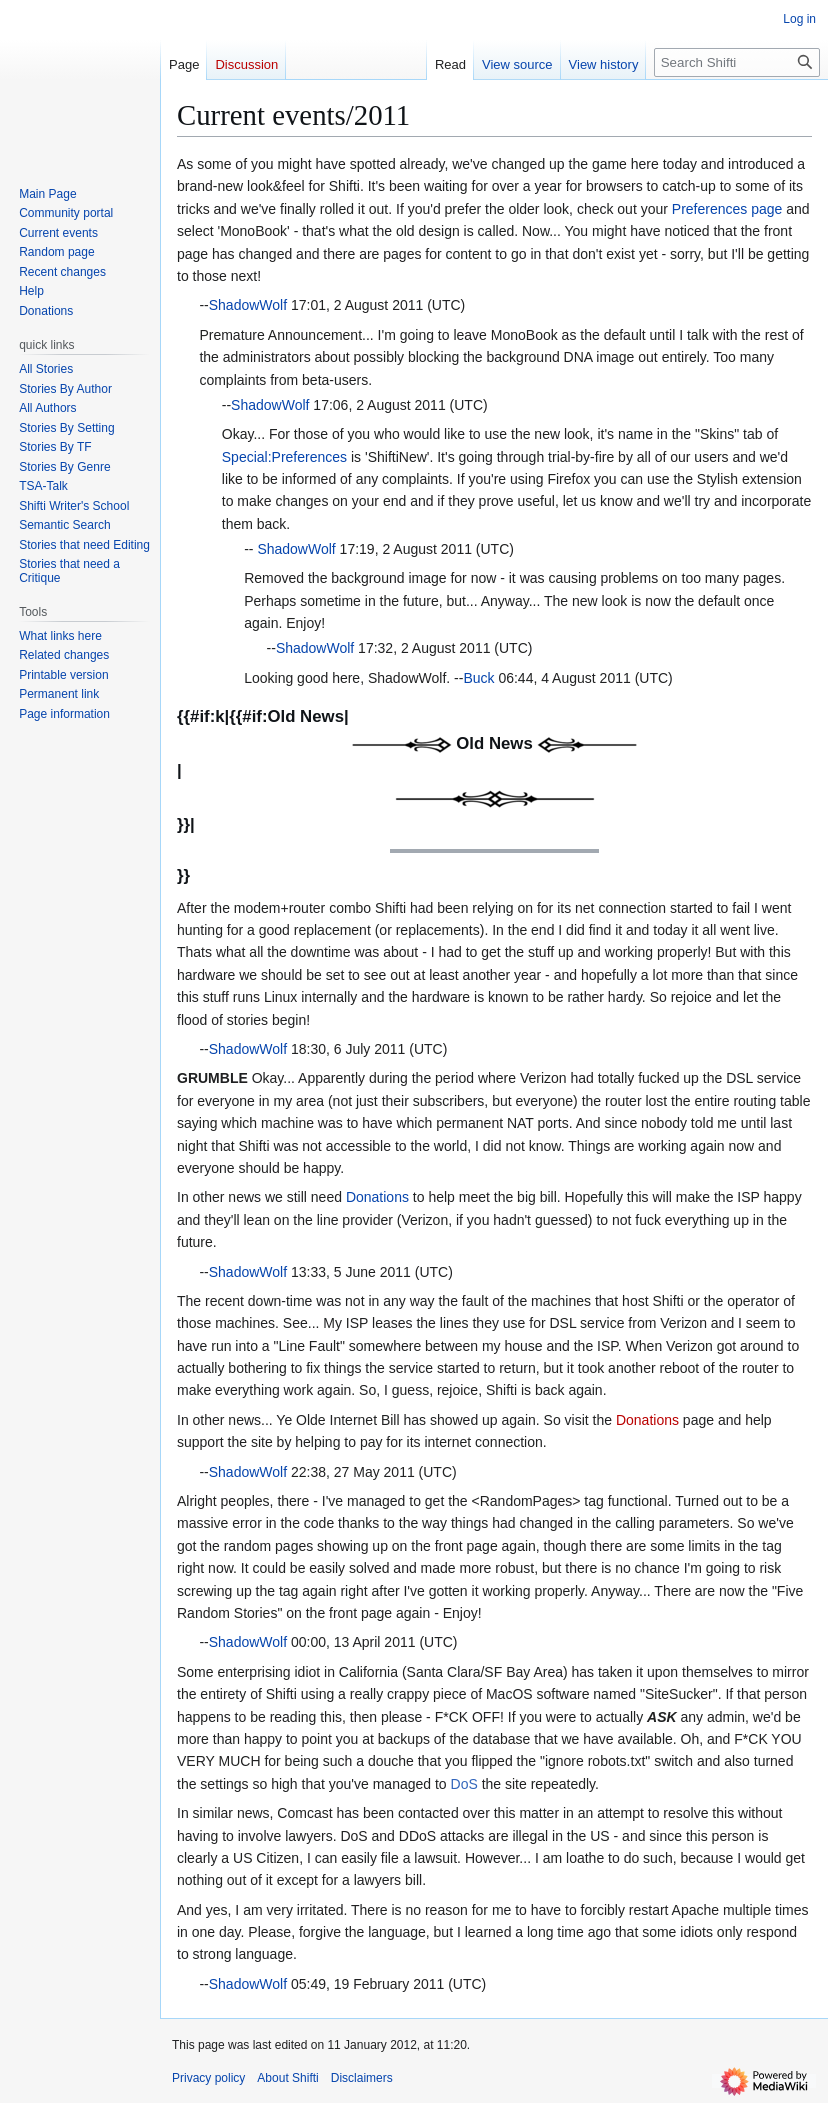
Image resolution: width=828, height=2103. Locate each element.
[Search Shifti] (737, 62)
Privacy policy (208, 2078)
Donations (377, 1197)
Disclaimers (362, 2078)
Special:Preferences (284, 457)
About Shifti (287, 2078)
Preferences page (727, 209)
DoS (464, 1784)
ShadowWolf (248, 305)
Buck (478, 678)
